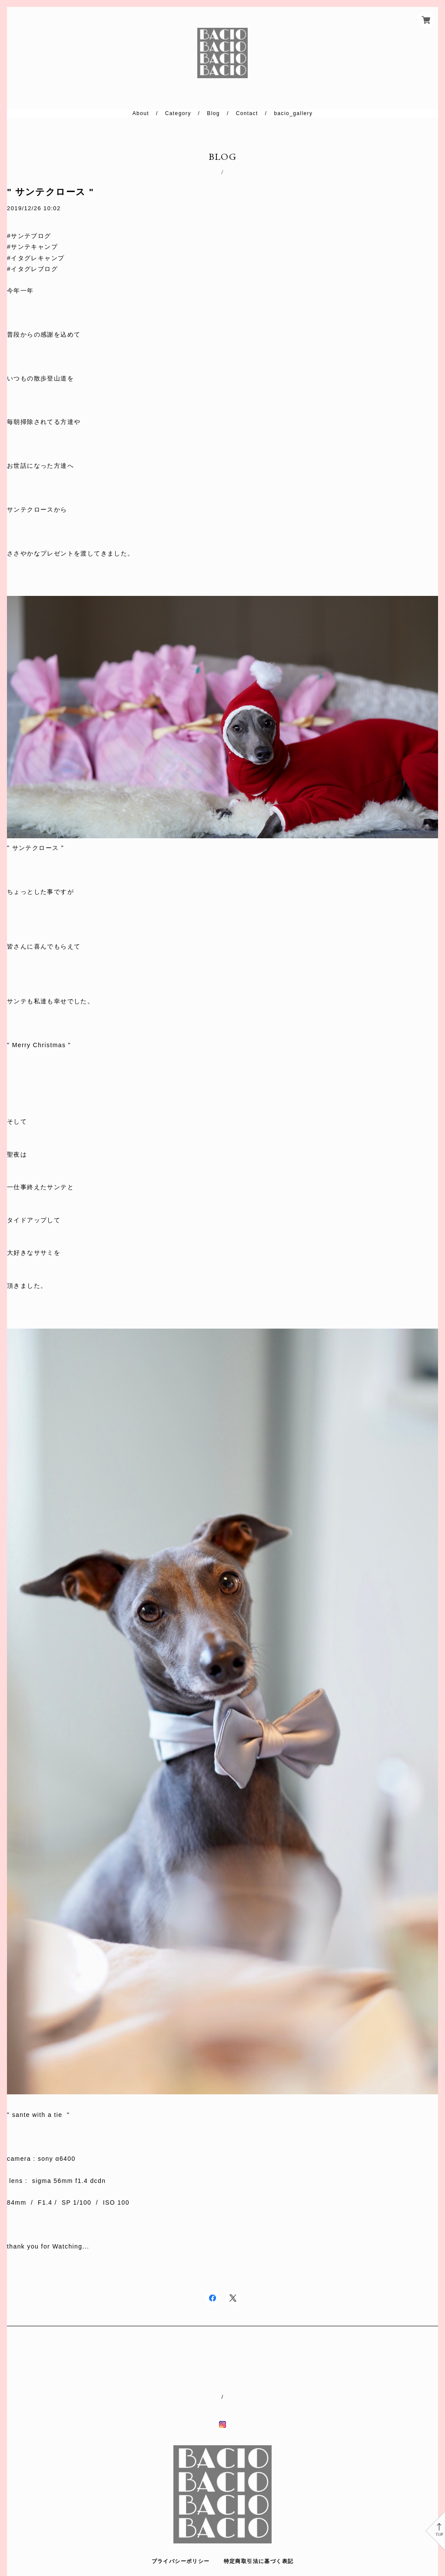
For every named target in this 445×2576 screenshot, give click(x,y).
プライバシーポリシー (181, 2561)
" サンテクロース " (50, 192)
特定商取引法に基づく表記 (259, 2561)
